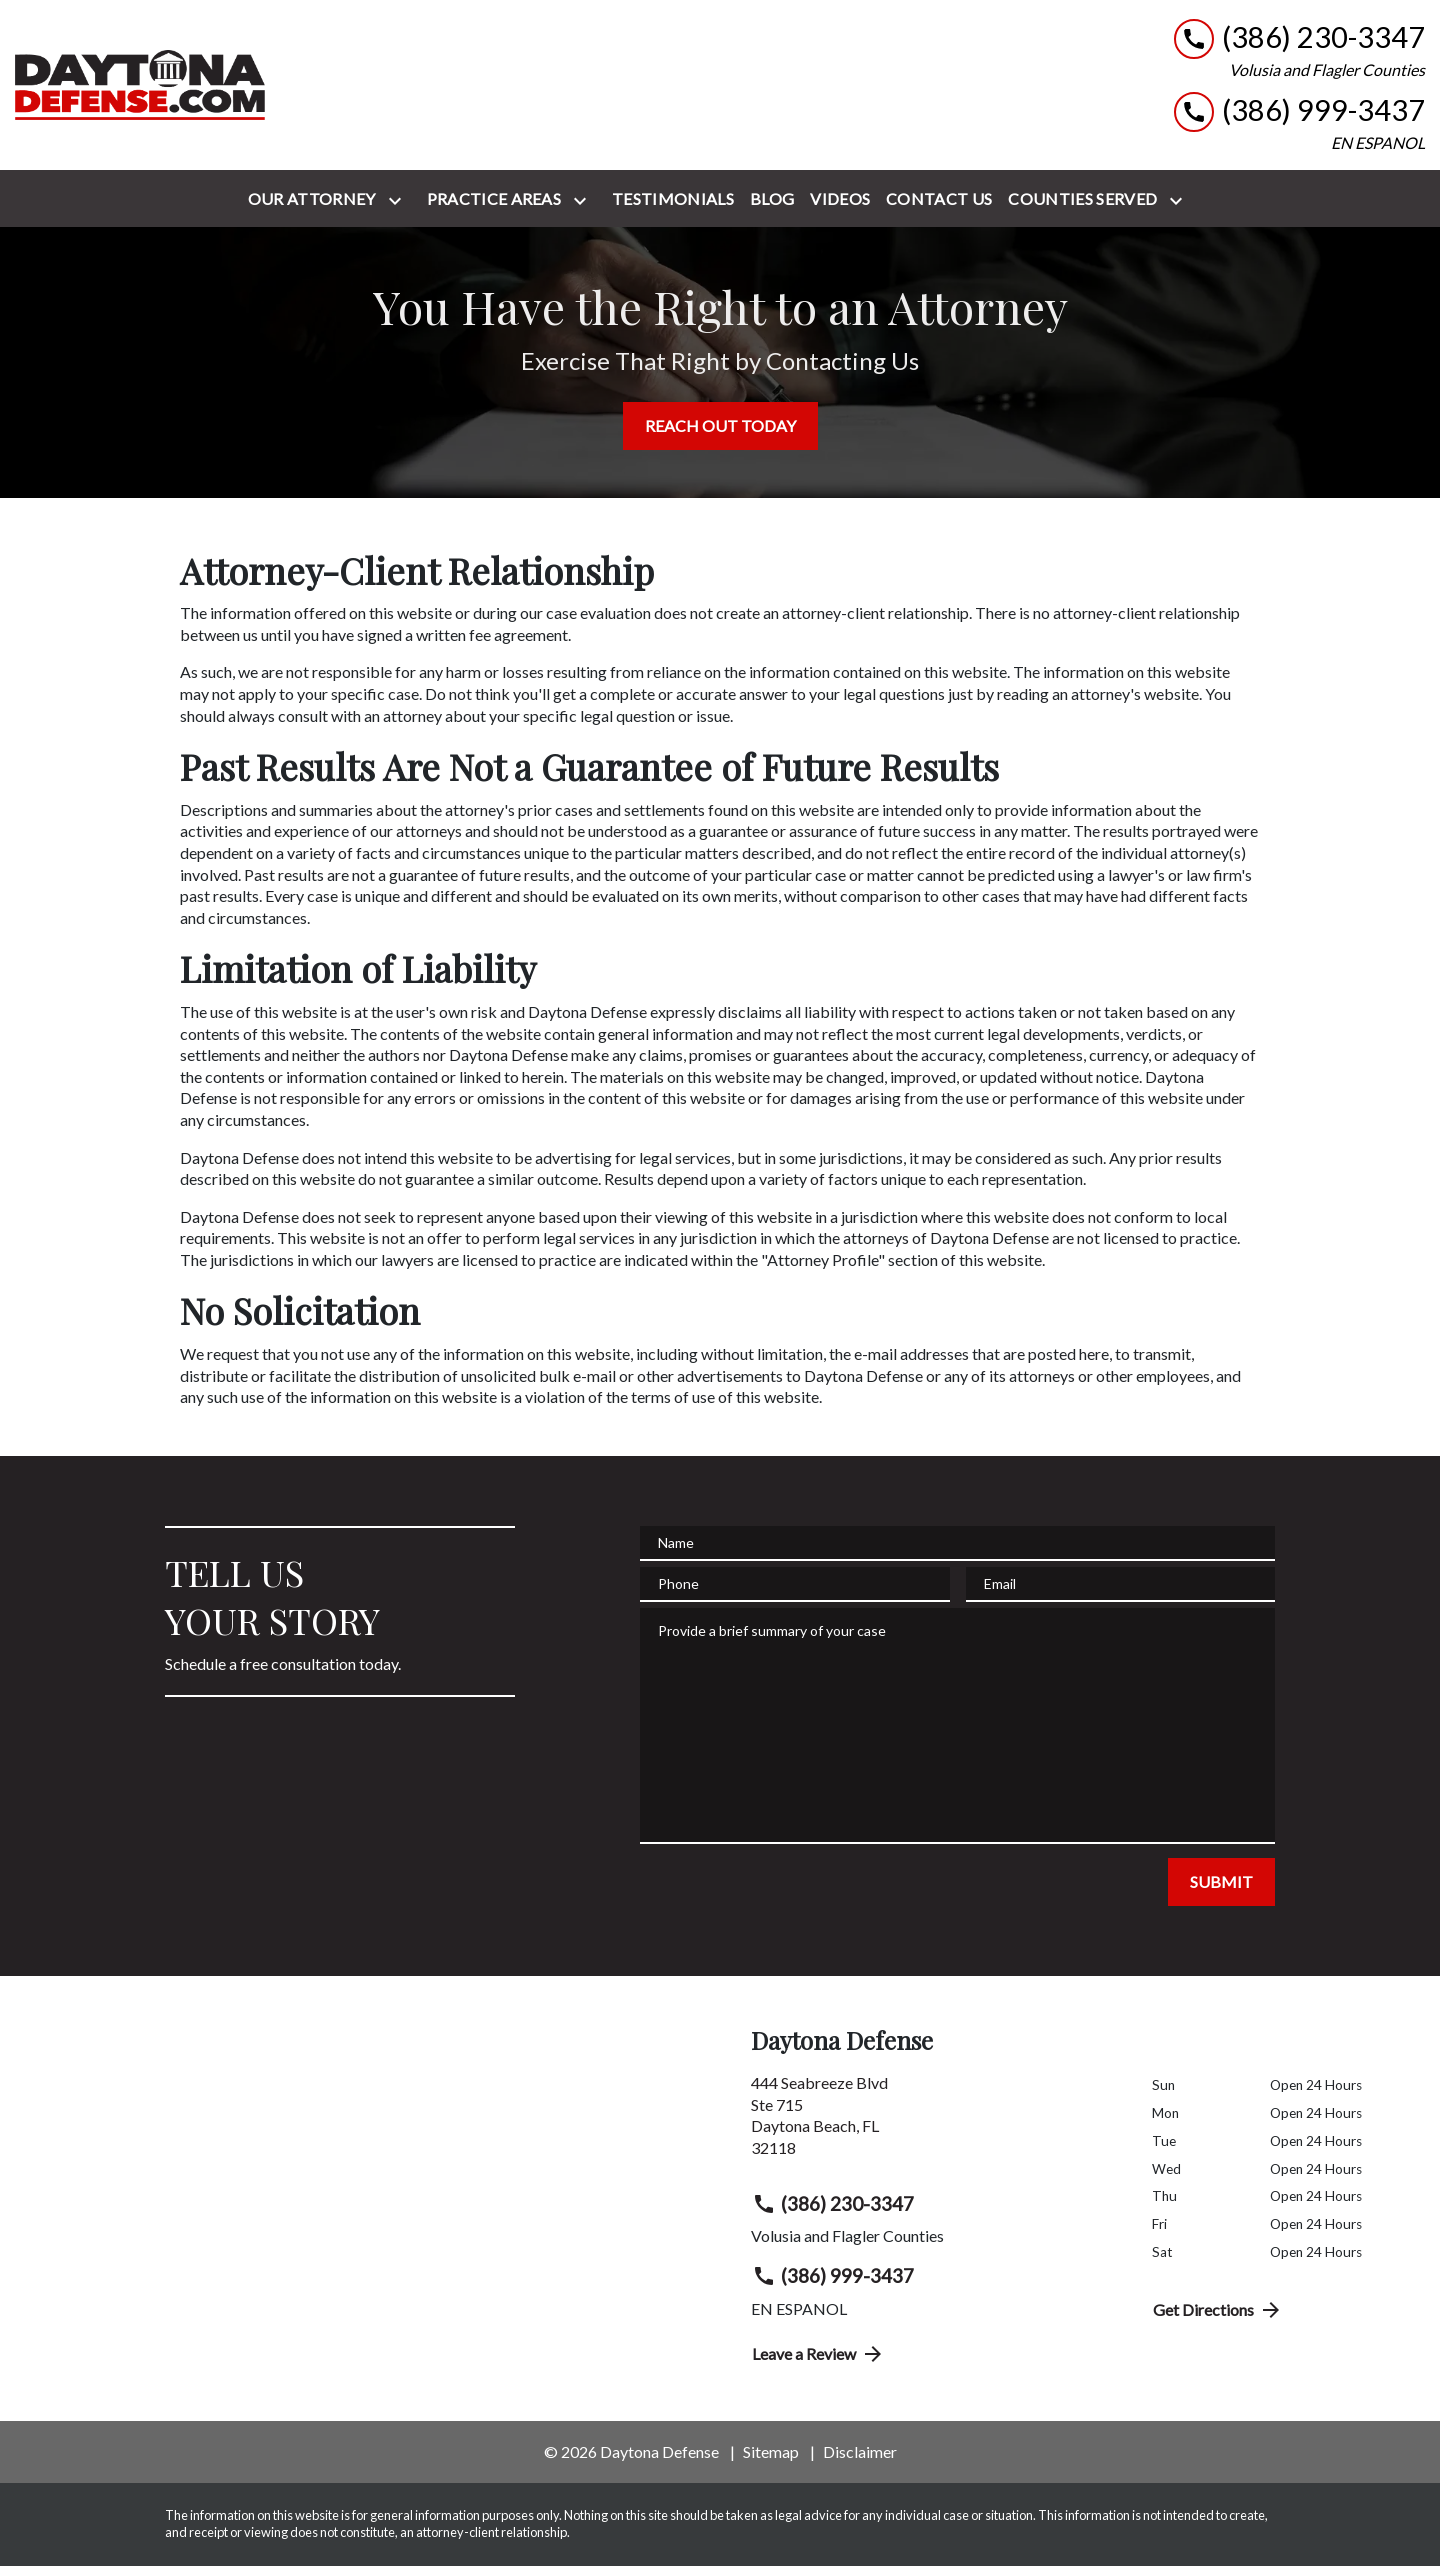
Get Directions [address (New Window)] (1218, 2310)
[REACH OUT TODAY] (720, 426)
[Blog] (772, 199)
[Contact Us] (939, 199)
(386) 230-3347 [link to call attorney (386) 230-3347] (833, 2204)
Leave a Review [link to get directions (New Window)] (818, 2354)
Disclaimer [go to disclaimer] (860, 2451)
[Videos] (840, 199)
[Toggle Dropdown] (399, 200)
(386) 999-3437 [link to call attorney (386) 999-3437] (833, 2276)
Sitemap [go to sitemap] (771, 2451)
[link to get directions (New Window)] (936, 2123)
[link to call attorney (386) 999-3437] (1299, 110)
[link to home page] (140, 85)
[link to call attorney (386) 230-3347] (1299, 37)
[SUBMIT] (1221, 1882)
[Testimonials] (673, 199)
